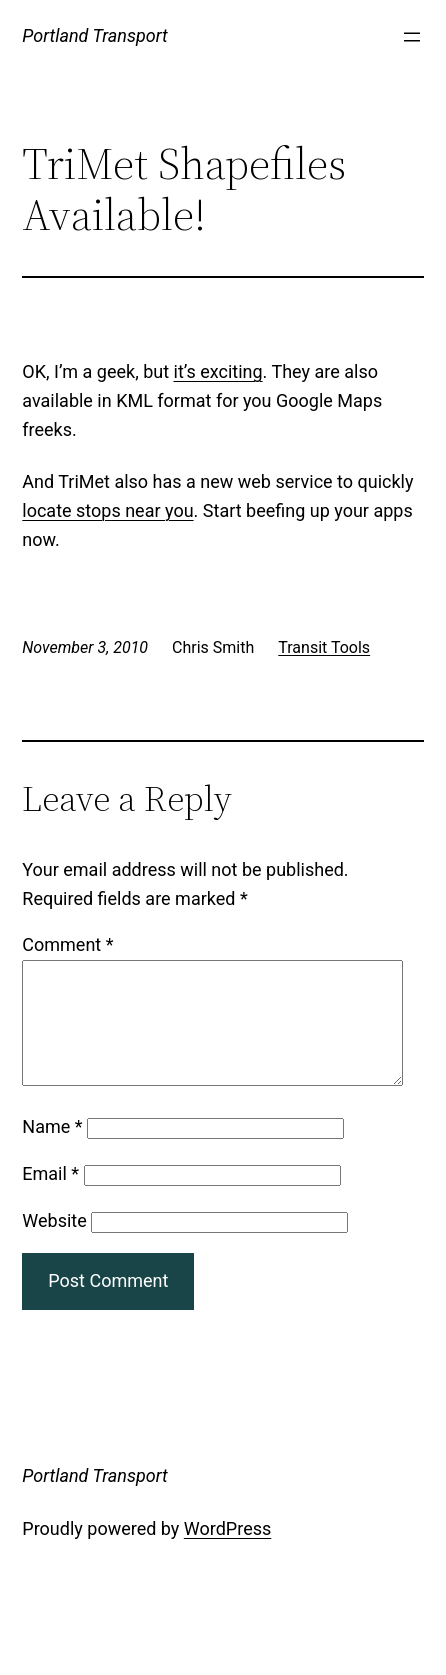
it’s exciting (218, 371)
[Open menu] (412, 37)
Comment (67, 944)
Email (50, 1197)
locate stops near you (107, 510)
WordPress (227, 1552)
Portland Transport (95, 35)
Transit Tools (324, 647)
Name (52, 1150)
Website (54, 1244)
